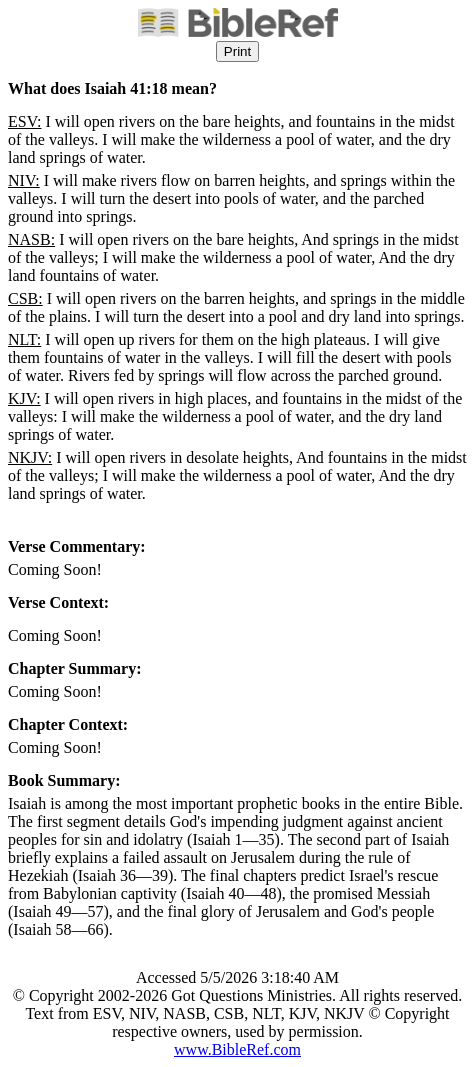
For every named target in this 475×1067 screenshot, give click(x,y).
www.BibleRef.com (237, 1049)
